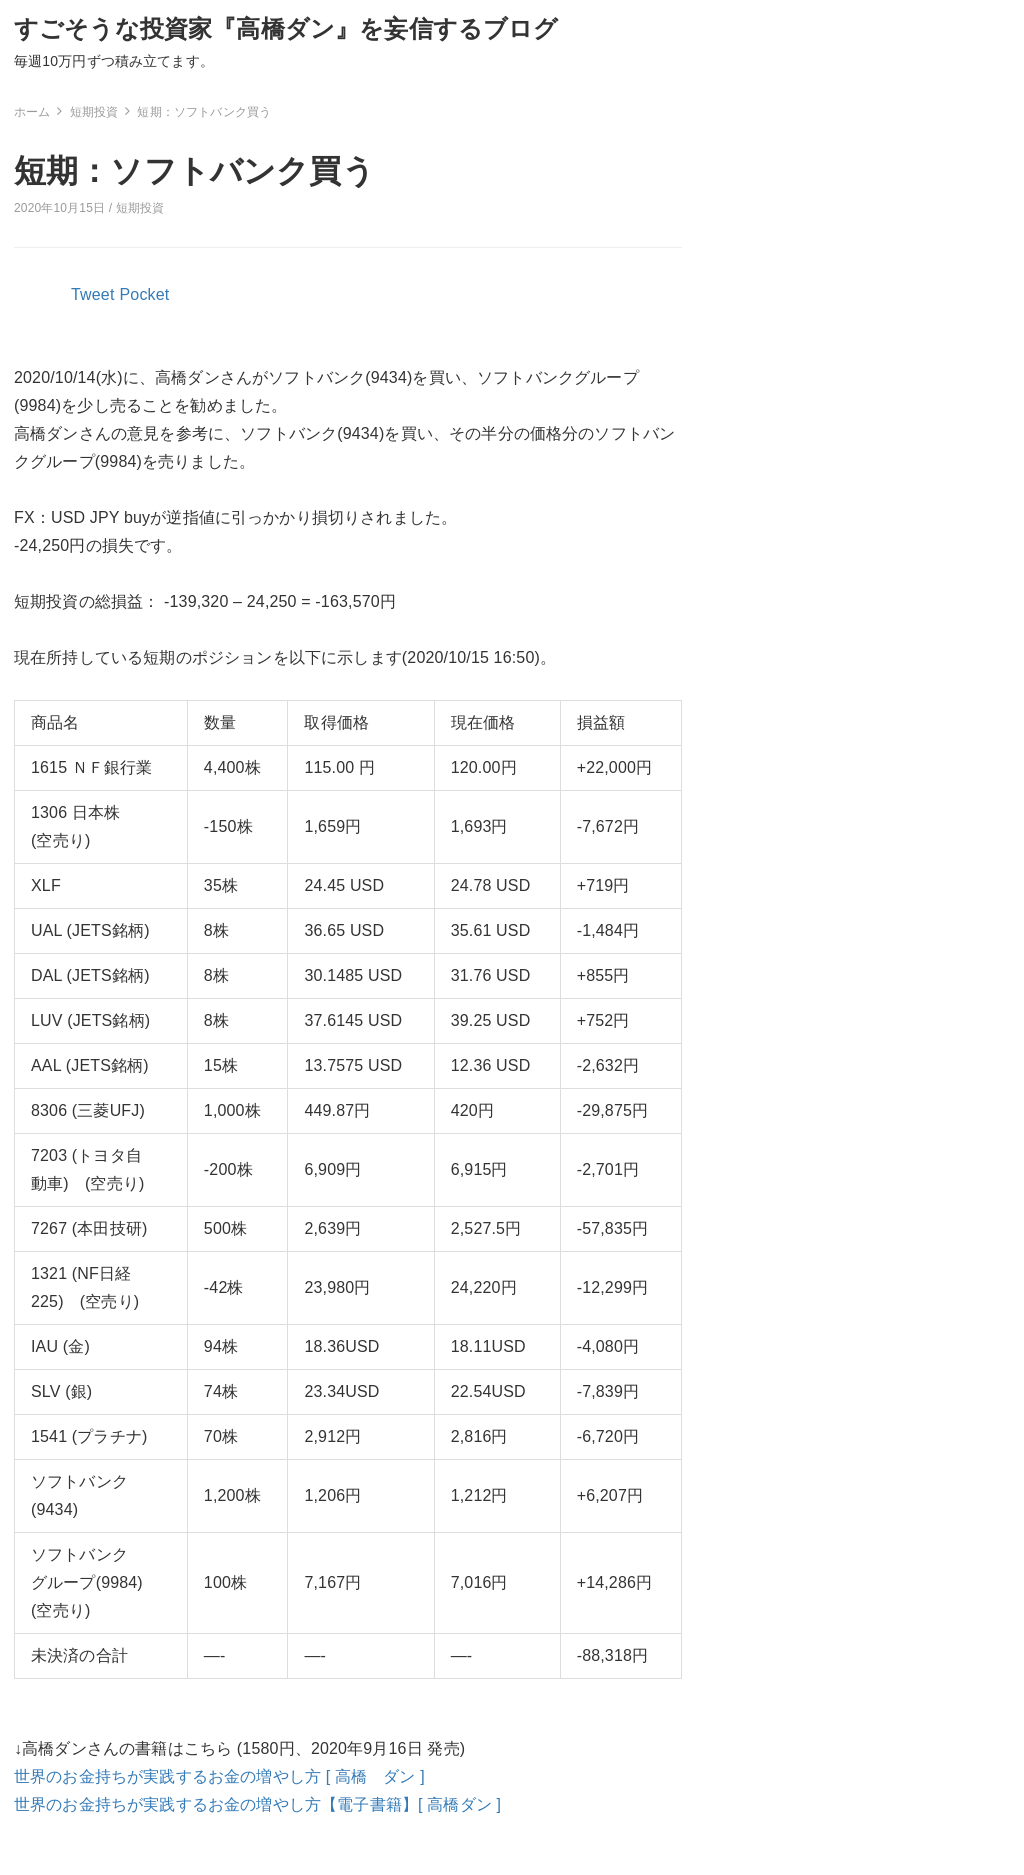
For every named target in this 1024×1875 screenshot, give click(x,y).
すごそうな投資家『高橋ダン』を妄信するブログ (286, 28)
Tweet (93, 294)
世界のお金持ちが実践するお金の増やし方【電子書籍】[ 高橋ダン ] (257, 1804)
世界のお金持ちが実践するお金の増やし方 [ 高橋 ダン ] (219, 1776)
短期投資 (140, 208)
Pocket (145, 294)
